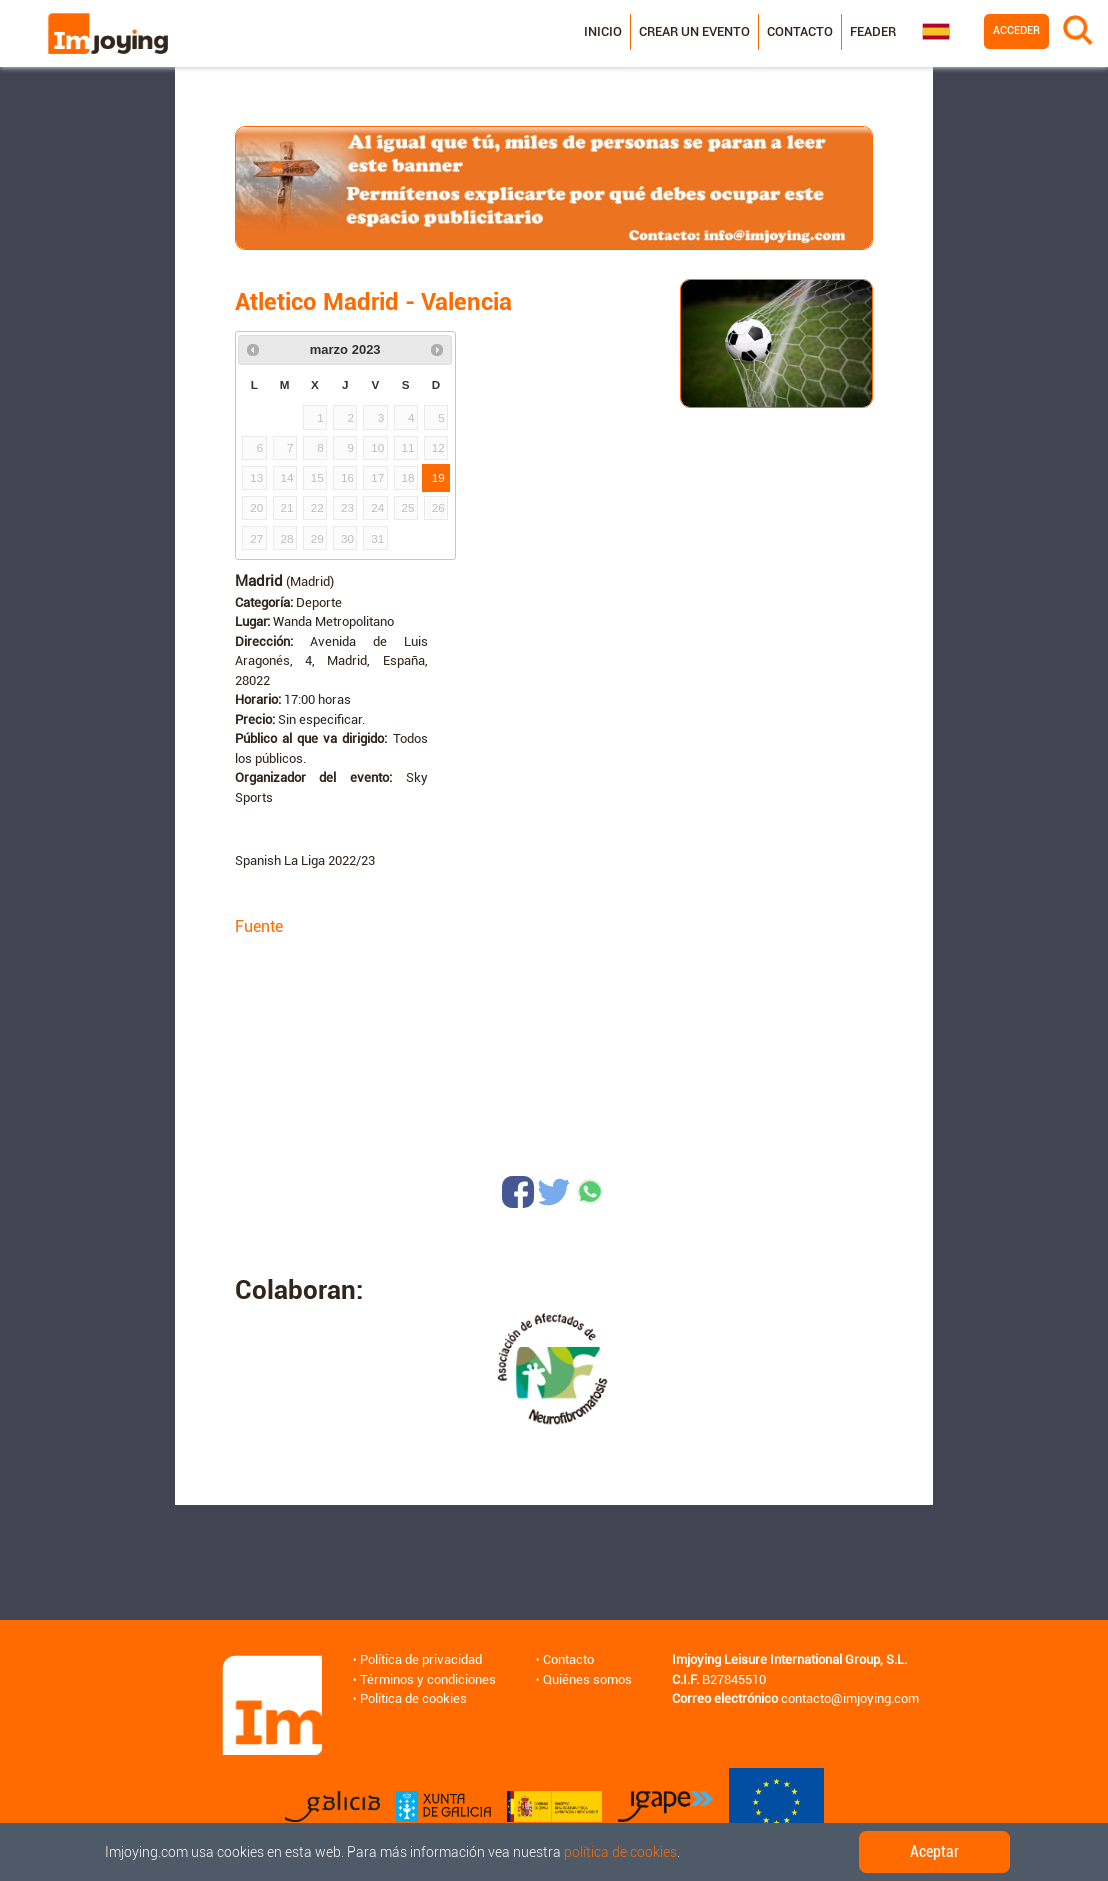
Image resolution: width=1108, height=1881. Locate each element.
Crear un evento (694, 31)
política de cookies (620, 1852)
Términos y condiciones (428, 1679)
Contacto (800, 31)
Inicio (603, 31)
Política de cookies (413, 1698)
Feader (873, 31)
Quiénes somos (587, 1679)
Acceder (1016, 30)
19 (438, 477)
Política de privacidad (421, 1659)
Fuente (259, 926)
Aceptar (934, 1851)
